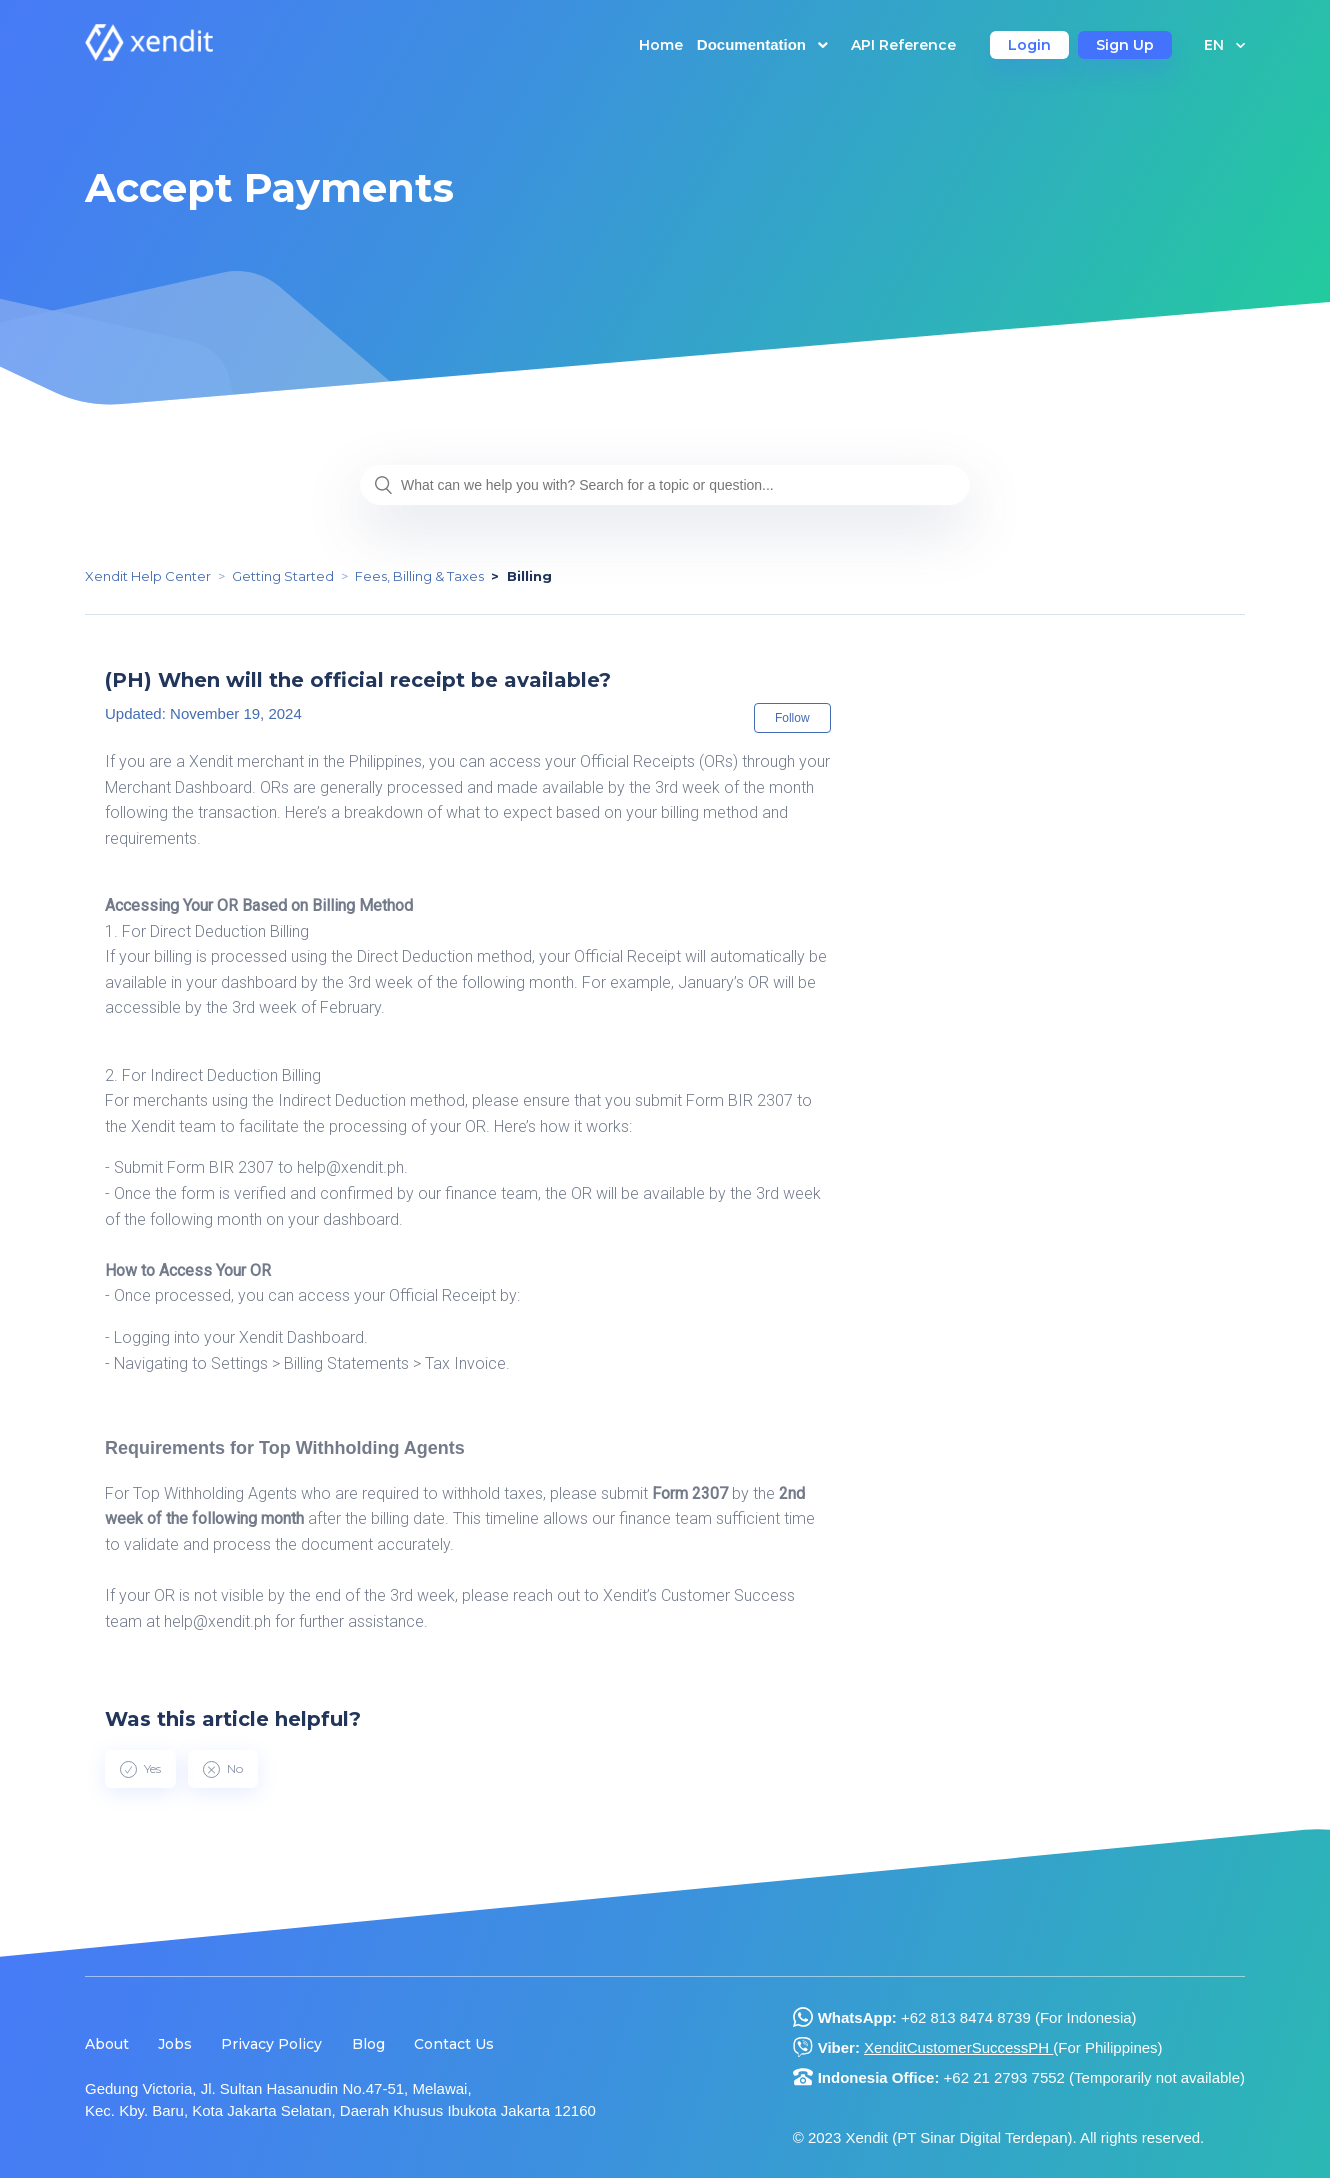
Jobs (175, 2044)
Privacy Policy (271, 2044)
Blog (368, 2044)
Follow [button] (792, 718)
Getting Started (283, 576)
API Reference (903, 45)
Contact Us (454, 2044)
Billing (529, 576)
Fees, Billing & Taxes (419, 576)
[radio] (140, 1769)
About (107, 2044)
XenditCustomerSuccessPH (958, 2047)
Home (661, 45)
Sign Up (1125, 45)
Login (1029, 45)
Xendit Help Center (148, 576)
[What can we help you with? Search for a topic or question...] (665, 485)
